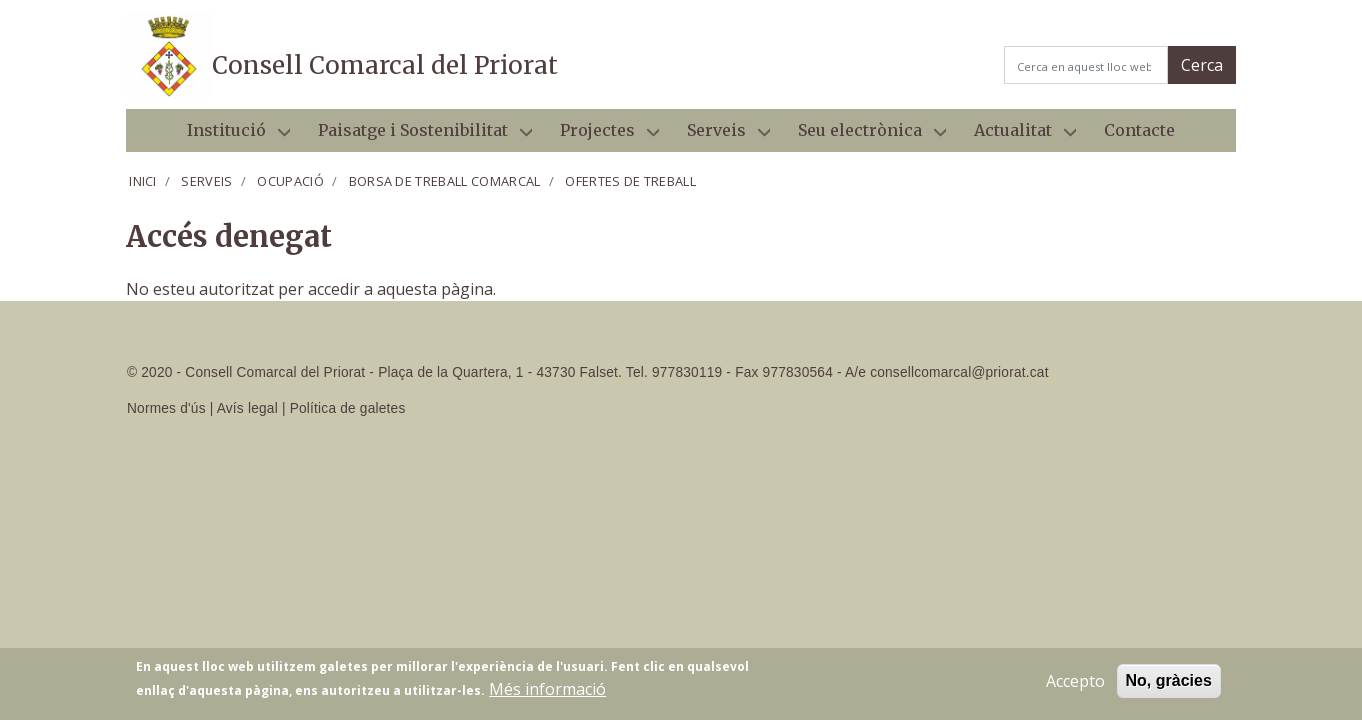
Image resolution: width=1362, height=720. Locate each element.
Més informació (547, 691)
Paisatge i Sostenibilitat (417, 136)
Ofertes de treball (630, 181)
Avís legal (247, 408)
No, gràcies (1169, 682)
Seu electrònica (864, 136)
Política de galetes (348, 408)
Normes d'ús (166, 408)
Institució (230, 136)
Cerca (1202, 65)
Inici (143, 181)
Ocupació (290, 181)
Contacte (1139, 130)
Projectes (601, 136)
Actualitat (1017, 136)
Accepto (1075, 683)
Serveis (720, 136)
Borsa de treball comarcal (445, 181)
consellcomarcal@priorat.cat (959, 372)
